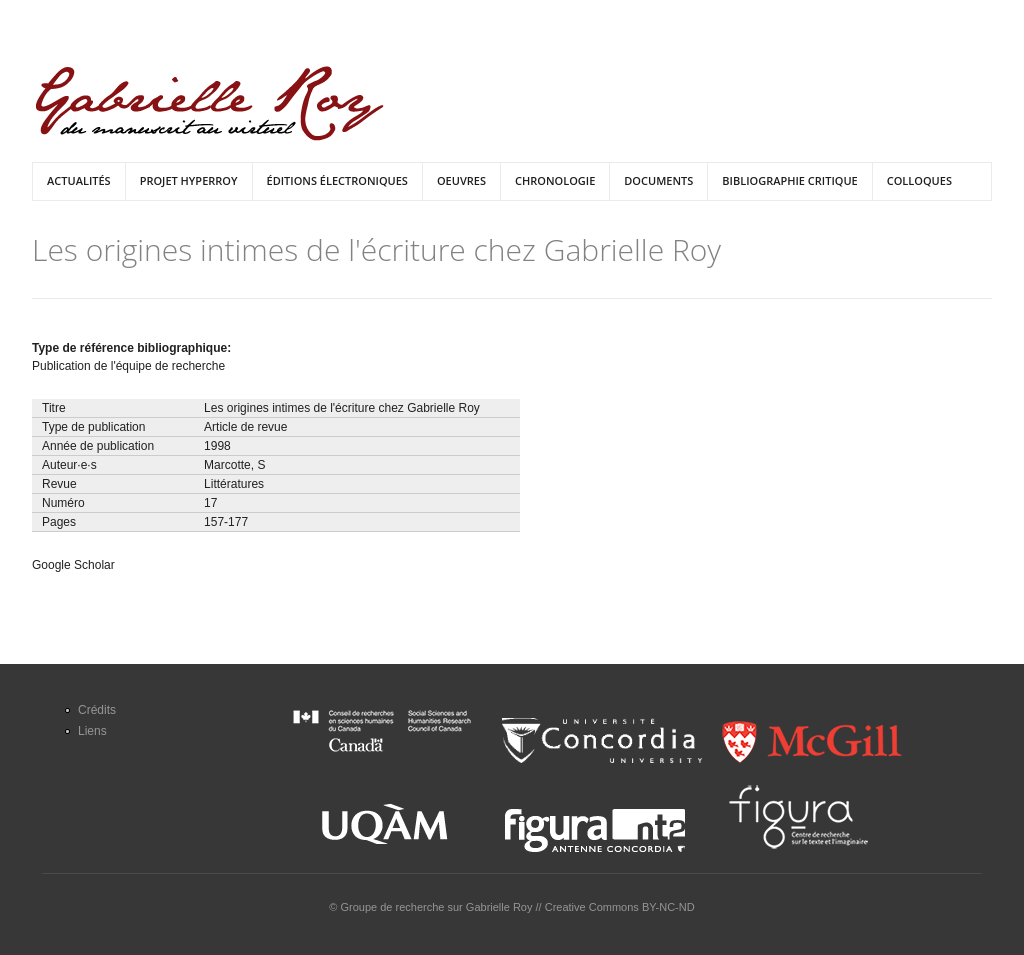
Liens (92, 731)
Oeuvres (461, 180)
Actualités (79, 180)
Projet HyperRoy (189, 180)
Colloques (919, 180)
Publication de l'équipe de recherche (128, 366)
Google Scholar (73, 565)
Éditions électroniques (337, 180)
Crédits (97, 710)
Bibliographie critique (789, 180)
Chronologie (555, 180)
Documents (658, 180)
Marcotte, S (234, 465)
